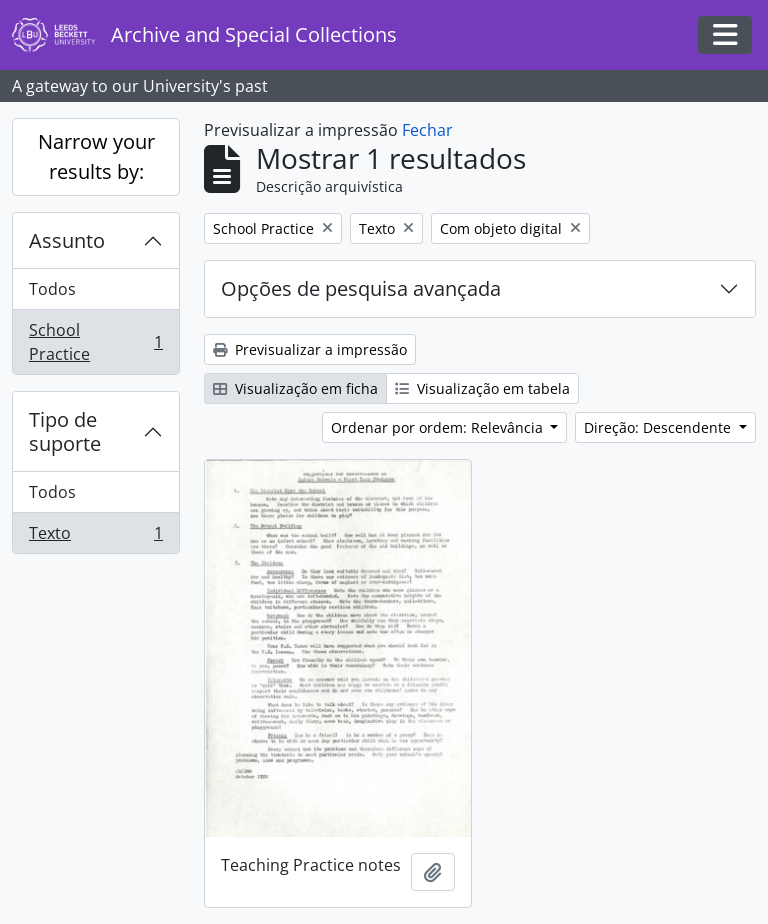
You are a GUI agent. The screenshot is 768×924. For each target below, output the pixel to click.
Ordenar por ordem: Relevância (439, 427)
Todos (52, 289)
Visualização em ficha (295, 388)
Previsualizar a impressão (310, 349)
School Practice (95, 342)
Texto (95, 537)
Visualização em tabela (482, 388)
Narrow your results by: (96, 156)
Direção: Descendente (659, 427)
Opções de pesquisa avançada (361, 288)
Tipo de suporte (65, 431)
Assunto (67, 240)
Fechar (427, 130)
